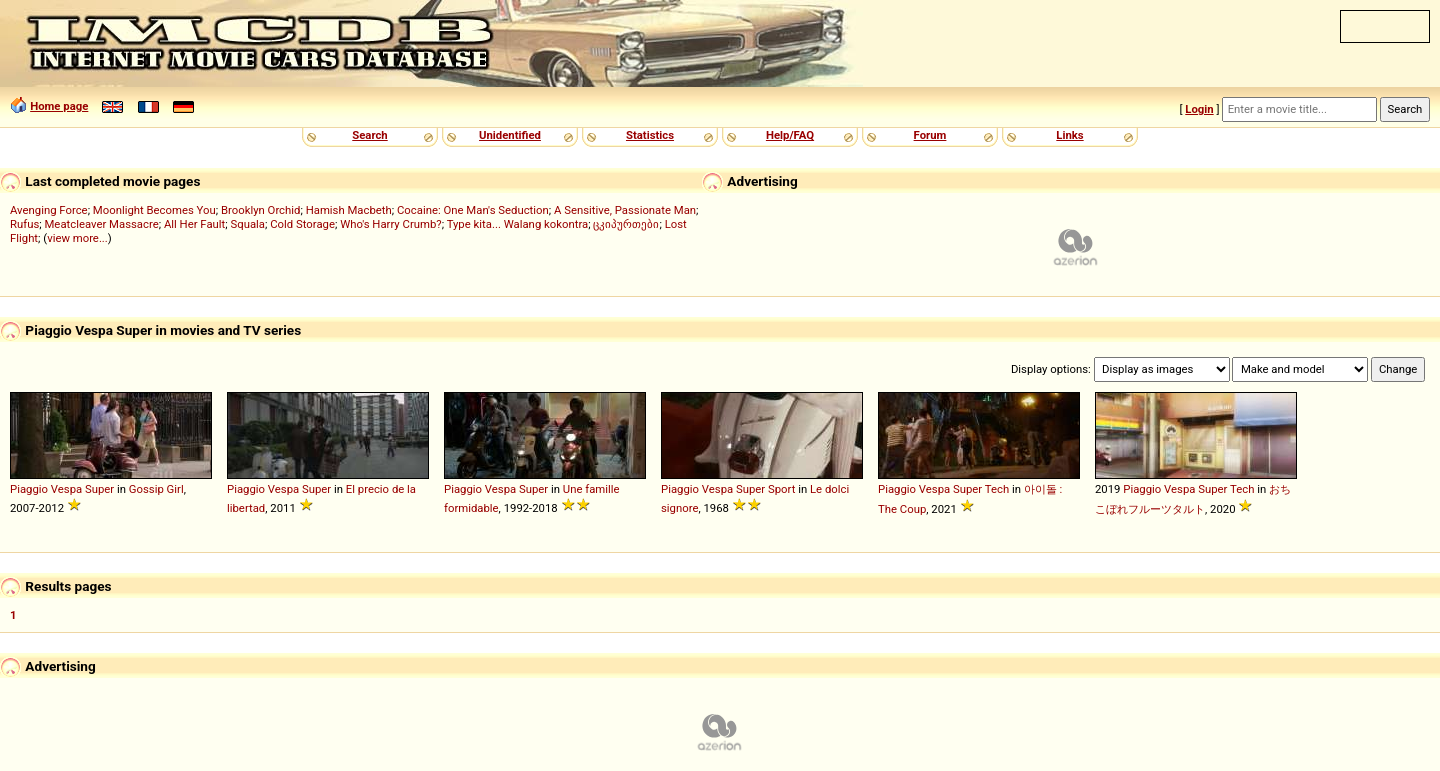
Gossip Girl (156, 489)
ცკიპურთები (626, 224)
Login (1199, 109)
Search (369, 135)
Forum (930, 135)
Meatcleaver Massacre (101, 224)
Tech (997, 489)
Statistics (650, 135)
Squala (248, 224)
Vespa (66, 489)
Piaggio (29, 489)
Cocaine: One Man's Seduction (473, 210)
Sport (781, 489)
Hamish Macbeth (349, 210)
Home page (59, 106)
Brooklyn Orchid (260, 210)
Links (1069, 135)
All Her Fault (194, 224)
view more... (77, 238)
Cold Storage (302, 224)
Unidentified (510, 135)
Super (99, 489)
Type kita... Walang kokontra (518, 224)
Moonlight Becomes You (154, 210)
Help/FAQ (790, 135)
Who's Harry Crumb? (391, 224)
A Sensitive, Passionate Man (625, 210)
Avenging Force (49, 210)
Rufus (24, 224)
